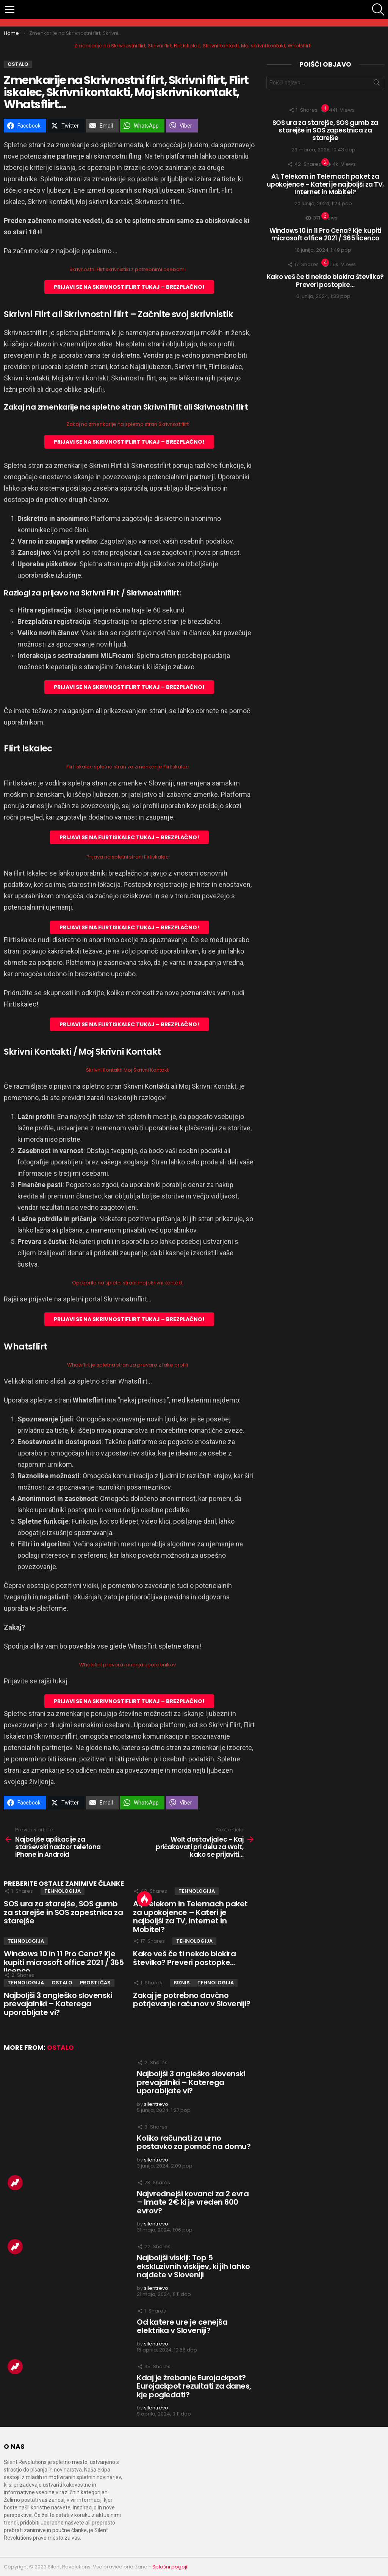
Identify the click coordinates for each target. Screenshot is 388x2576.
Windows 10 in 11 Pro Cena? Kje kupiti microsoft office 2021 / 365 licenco (64, 1962)
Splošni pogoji (169, 2566)
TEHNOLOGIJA (62, 1891)
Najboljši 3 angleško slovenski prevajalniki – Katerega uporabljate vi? (58, 2004)
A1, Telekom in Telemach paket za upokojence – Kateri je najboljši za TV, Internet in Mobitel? (190, 1916)
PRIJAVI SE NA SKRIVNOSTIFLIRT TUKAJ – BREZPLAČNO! (129, 287)
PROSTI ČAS (95, 1982)
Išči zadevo (376, 84)
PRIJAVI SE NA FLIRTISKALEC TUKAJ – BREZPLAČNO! (129, 837)
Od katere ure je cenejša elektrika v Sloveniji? (182, 2326)
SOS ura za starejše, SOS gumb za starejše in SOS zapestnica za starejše (63, 1912)
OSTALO (62, 1982)
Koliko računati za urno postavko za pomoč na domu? (193, 2142)
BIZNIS (182, 1982)
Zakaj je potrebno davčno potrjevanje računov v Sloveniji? (191, 1999)
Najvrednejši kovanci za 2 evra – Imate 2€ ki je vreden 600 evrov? (193, 2202)
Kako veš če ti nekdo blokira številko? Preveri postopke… (184, 1958)
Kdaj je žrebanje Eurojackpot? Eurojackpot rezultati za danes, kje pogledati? (194, 2386)
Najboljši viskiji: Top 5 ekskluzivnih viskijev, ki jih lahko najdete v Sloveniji (193, 2266)
